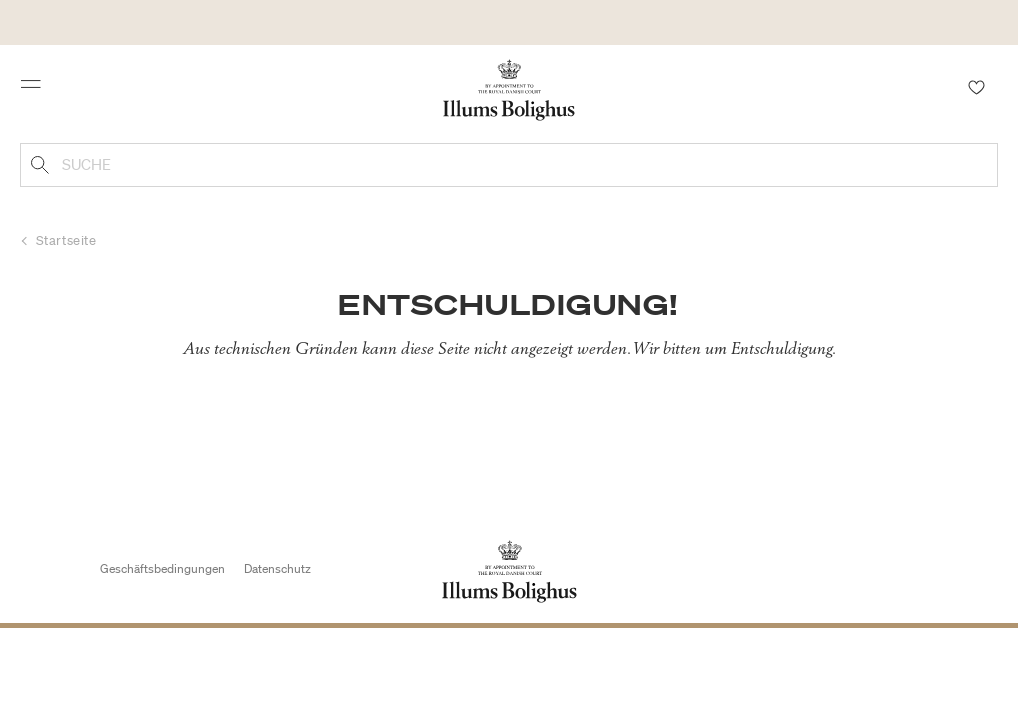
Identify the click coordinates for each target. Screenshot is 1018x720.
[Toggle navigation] (37, 89)
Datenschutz (277, 568)
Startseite (66, 240)
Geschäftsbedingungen (162, 568)
